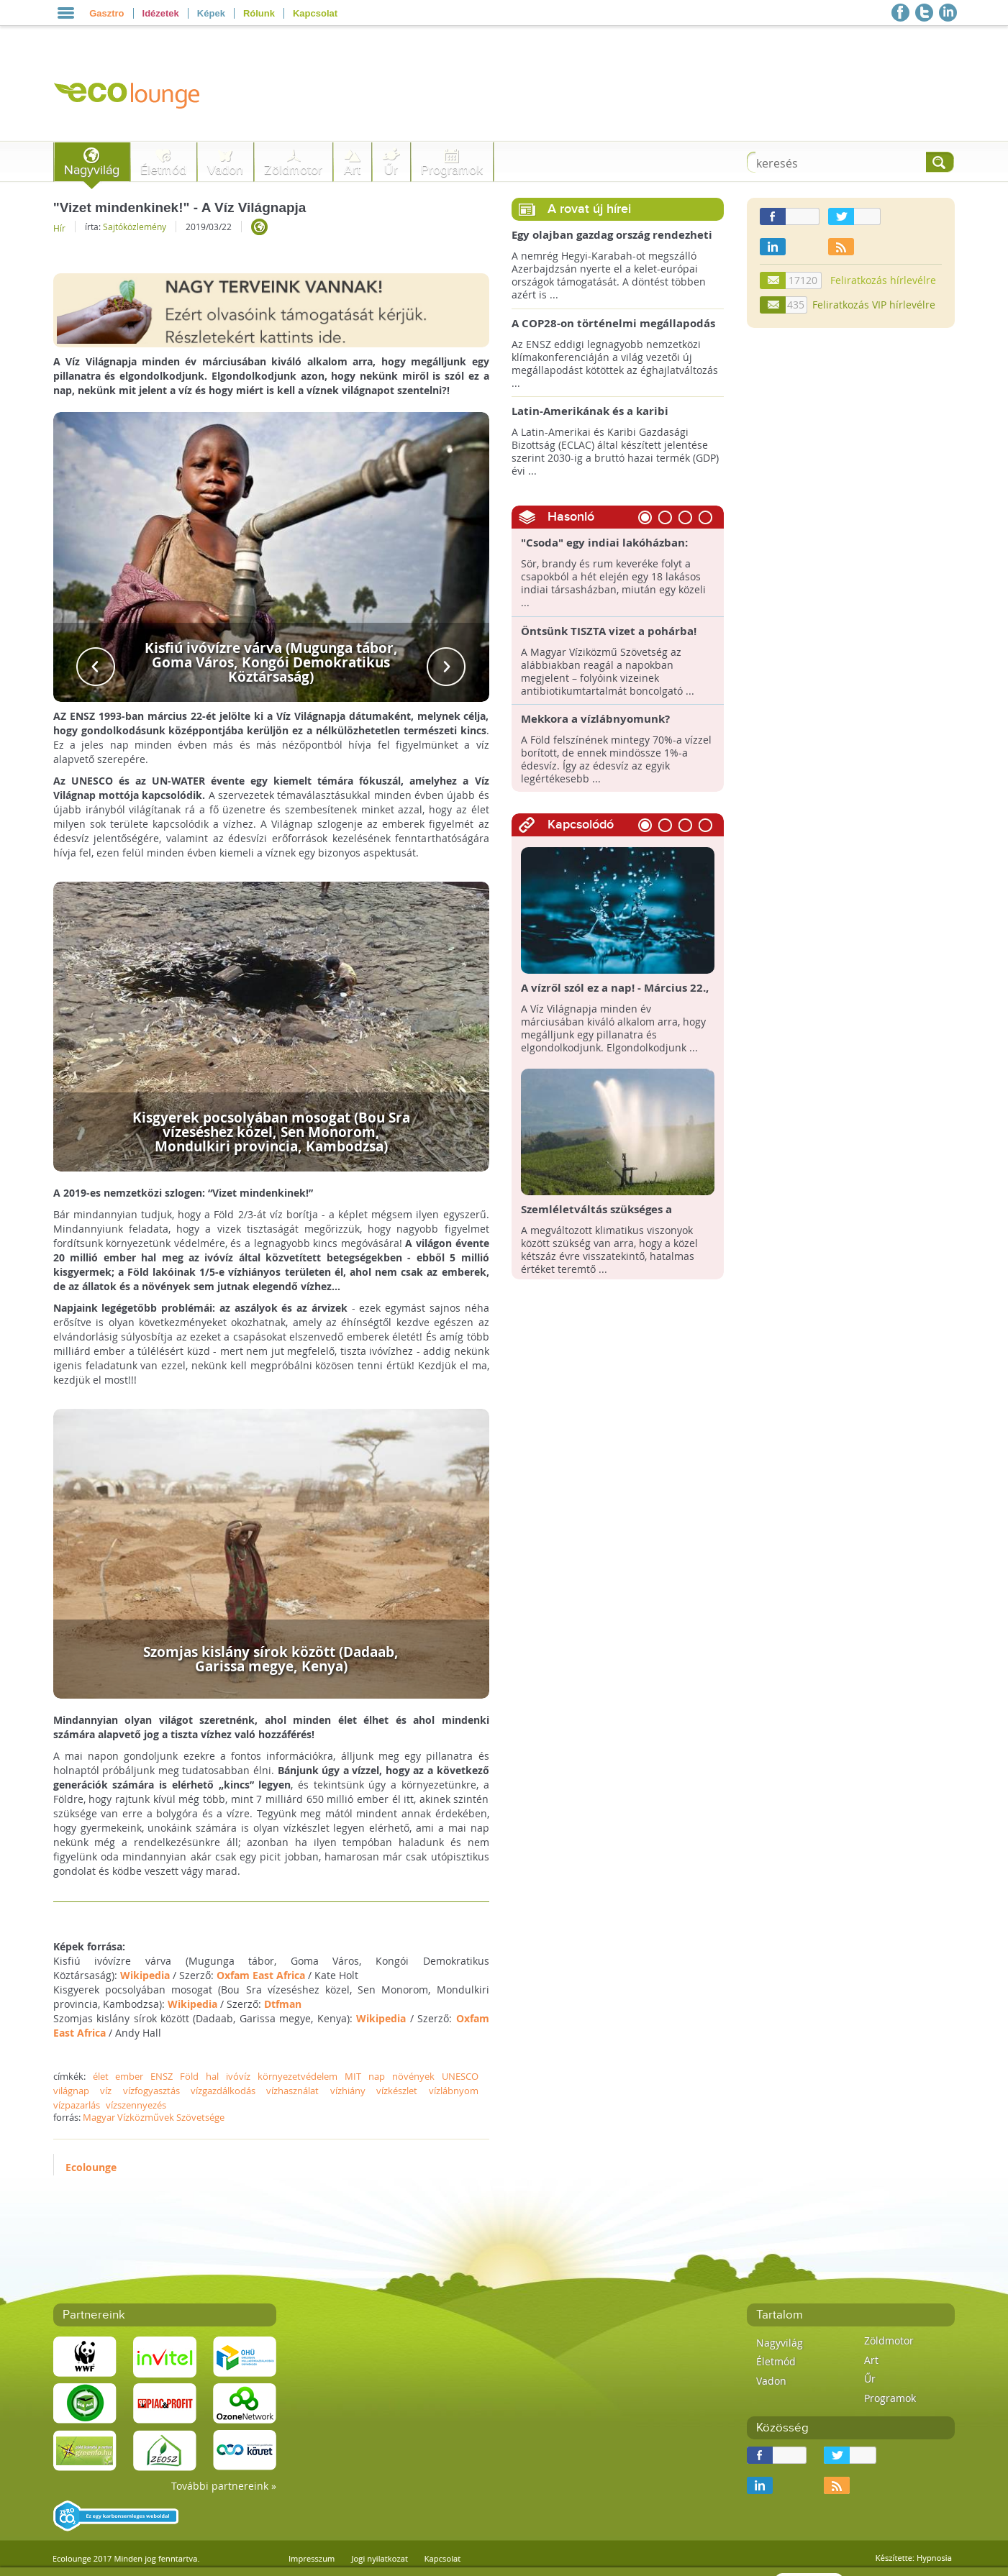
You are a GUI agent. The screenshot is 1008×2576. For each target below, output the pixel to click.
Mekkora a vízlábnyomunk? (595, 719)
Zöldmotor (293, 170)
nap (376, 2076)
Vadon (225, 170)
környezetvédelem (297, 2076)
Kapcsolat (315, 13)
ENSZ (161, 2076)
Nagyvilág (91, 170)
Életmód (163, 170)
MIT (353, 2076)
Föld (189, 2076)
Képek (211, 13)
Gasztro (106, 13)
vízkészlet (396, 2090)
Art (352, 170)
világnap (71, 2090)
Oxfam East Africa (261, 1975)
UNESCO (460, 2076)
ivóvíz (238, 2076)
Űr (391, 170)
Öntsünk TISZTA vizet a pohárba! (608, 631)
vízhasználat (292, 2090)
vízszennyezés (136, 2104)
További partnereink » (223, 2486)
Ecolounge (91, 2167)
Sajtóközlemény (134, 226)
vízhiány (347, 2090)
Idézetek (160, 13)
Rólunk (259, 13)
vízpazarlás (76, 2104)
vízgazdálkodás (223, 2090)
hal (212, 2076)
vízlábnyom (453, 2090)
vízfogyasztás (151, 2090)
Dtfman (282, 2004)
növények (413, 2076)
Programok (452, 170)
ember (129, 2076)
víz (106, 2090)
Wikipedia (145, 1975)
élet (101, 2076)
